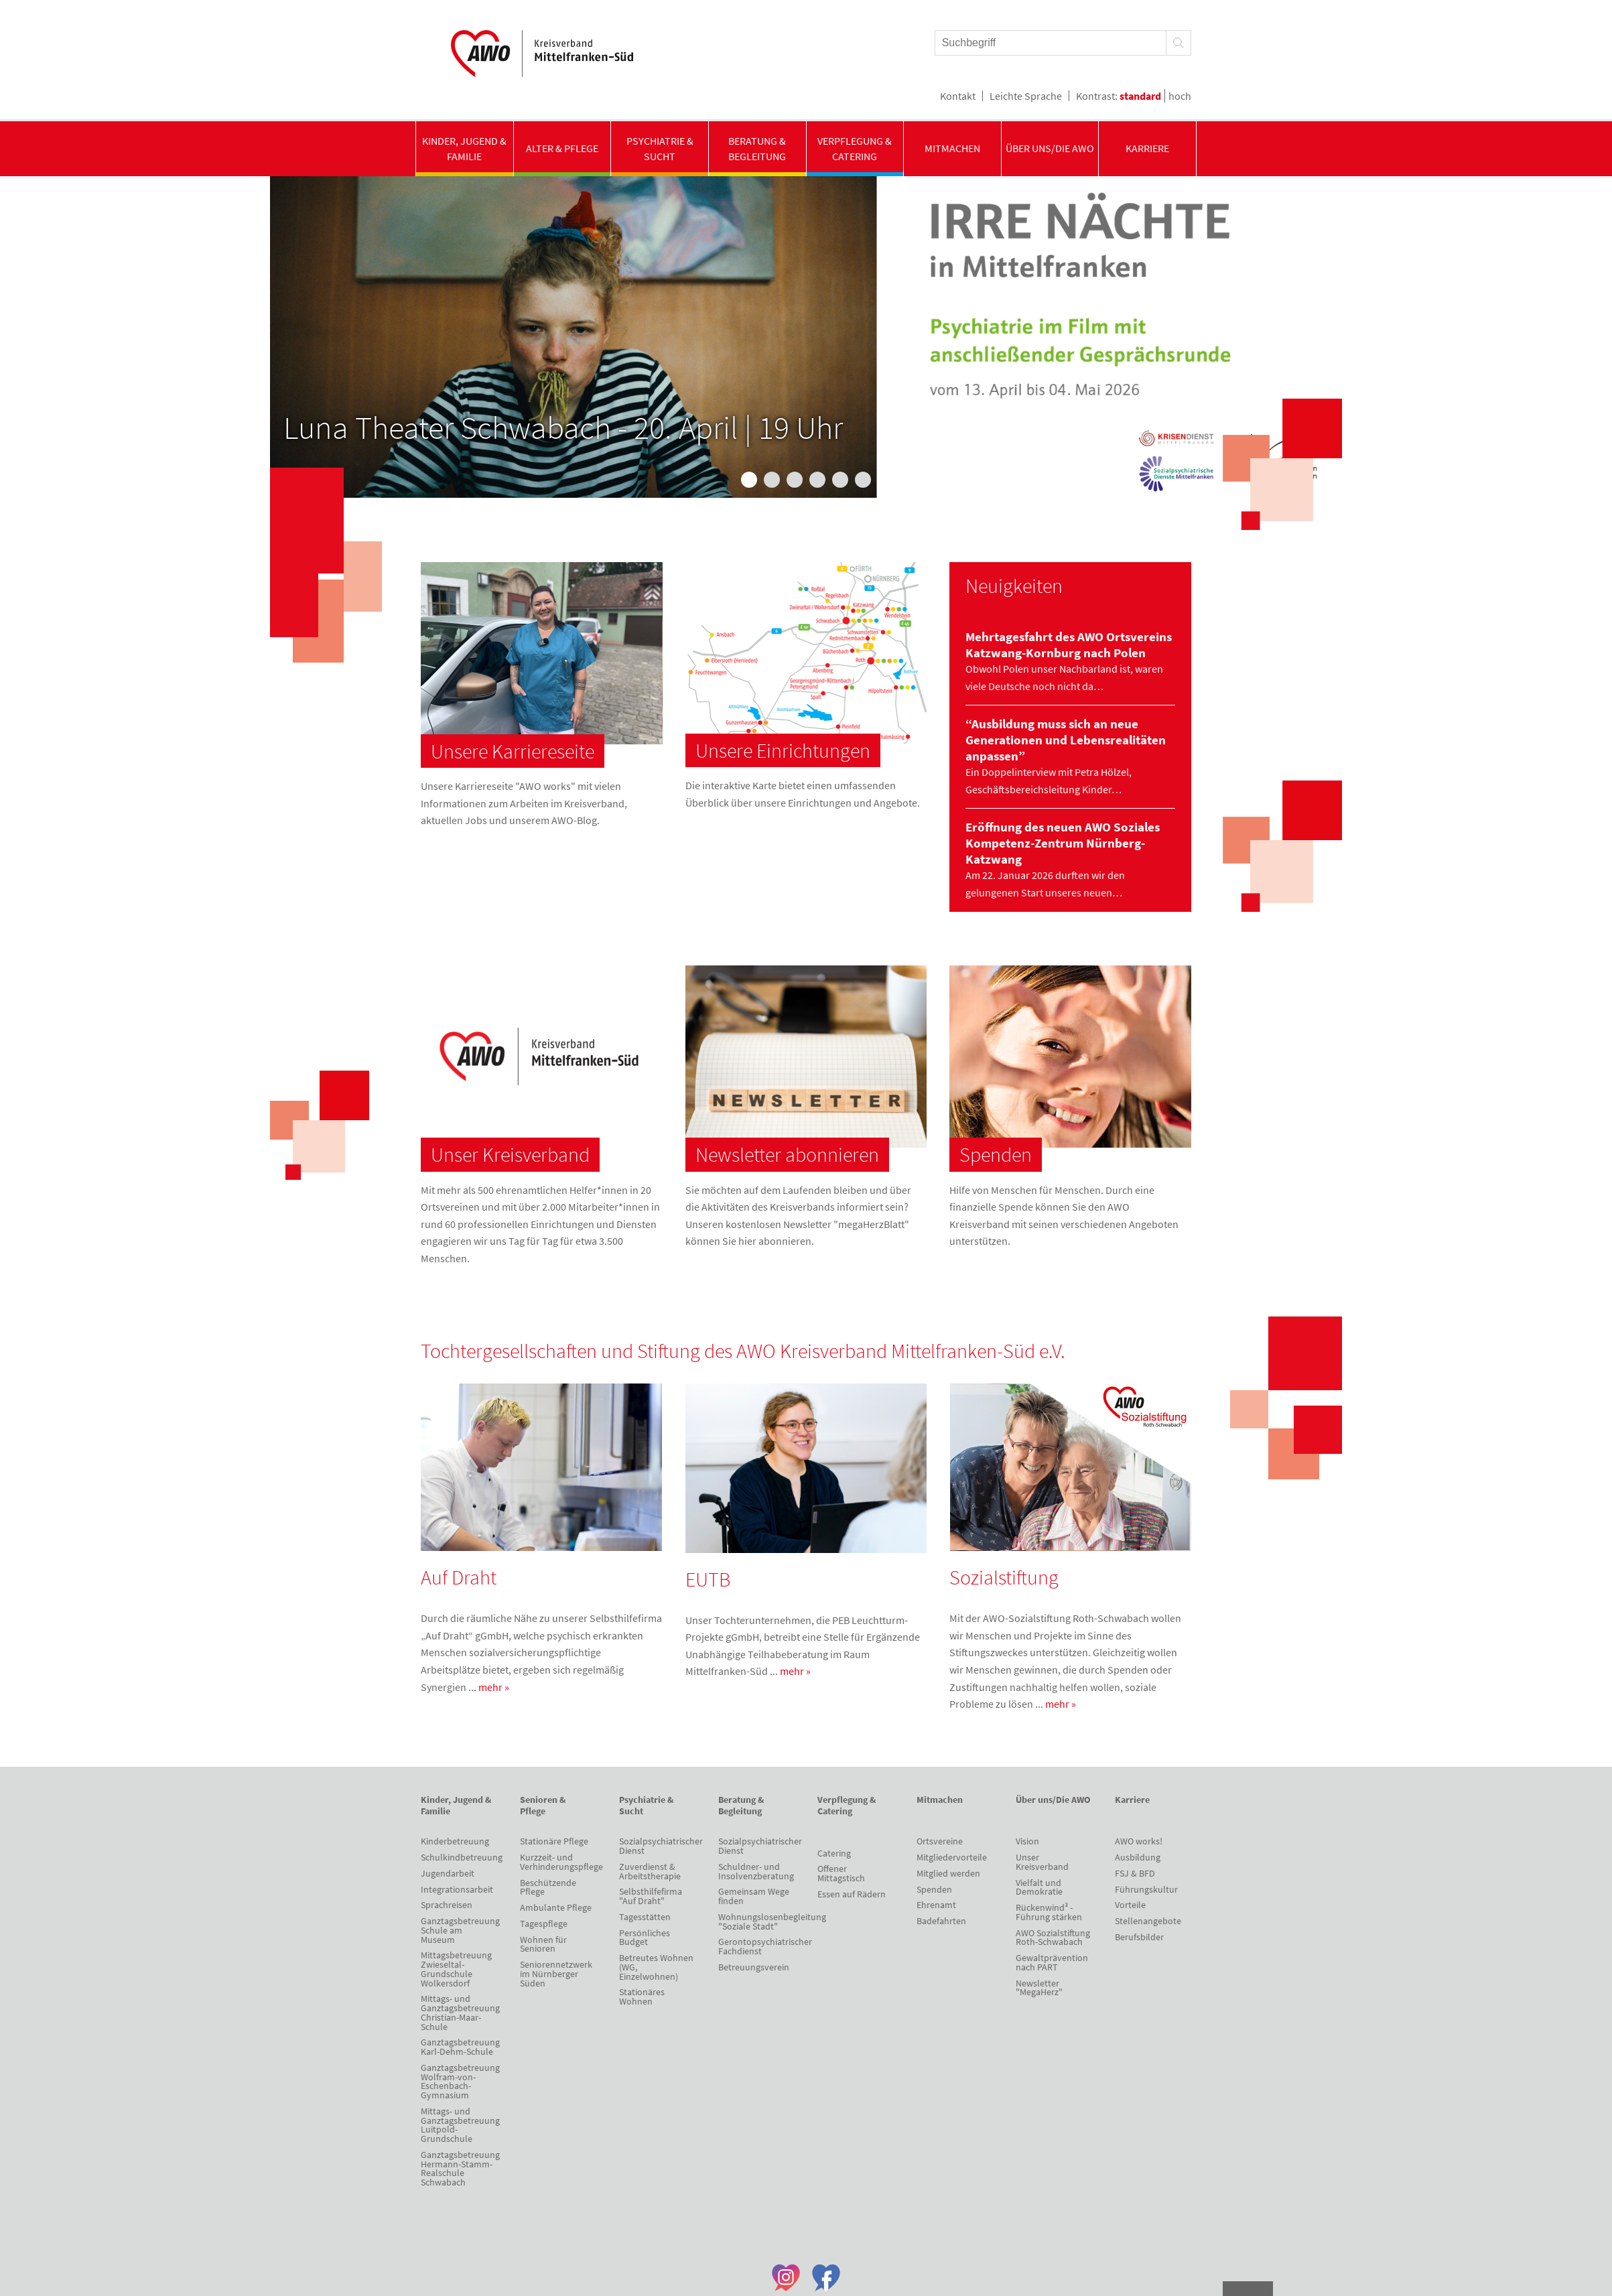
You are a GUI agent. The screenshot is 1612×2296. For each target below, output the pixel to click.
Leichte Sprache (1026, 96)
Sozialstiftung (1004, 1577)
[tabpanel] (806, 337)
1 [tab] (749, 480)
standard (1140, 96)
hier (747, 1240)
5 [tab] (840, 480)
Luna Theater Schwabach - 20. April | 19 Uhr (563, 427)
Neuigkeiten (1014, 585)
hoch (1179, 96)
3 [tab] (795, 480)
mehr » (493, 1687)
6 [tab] (863, 480)
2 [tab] (772, 480)
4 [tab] (817, 480)
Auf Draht (458, 1577)
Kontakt (958, 96)
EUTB (707, 1579)
